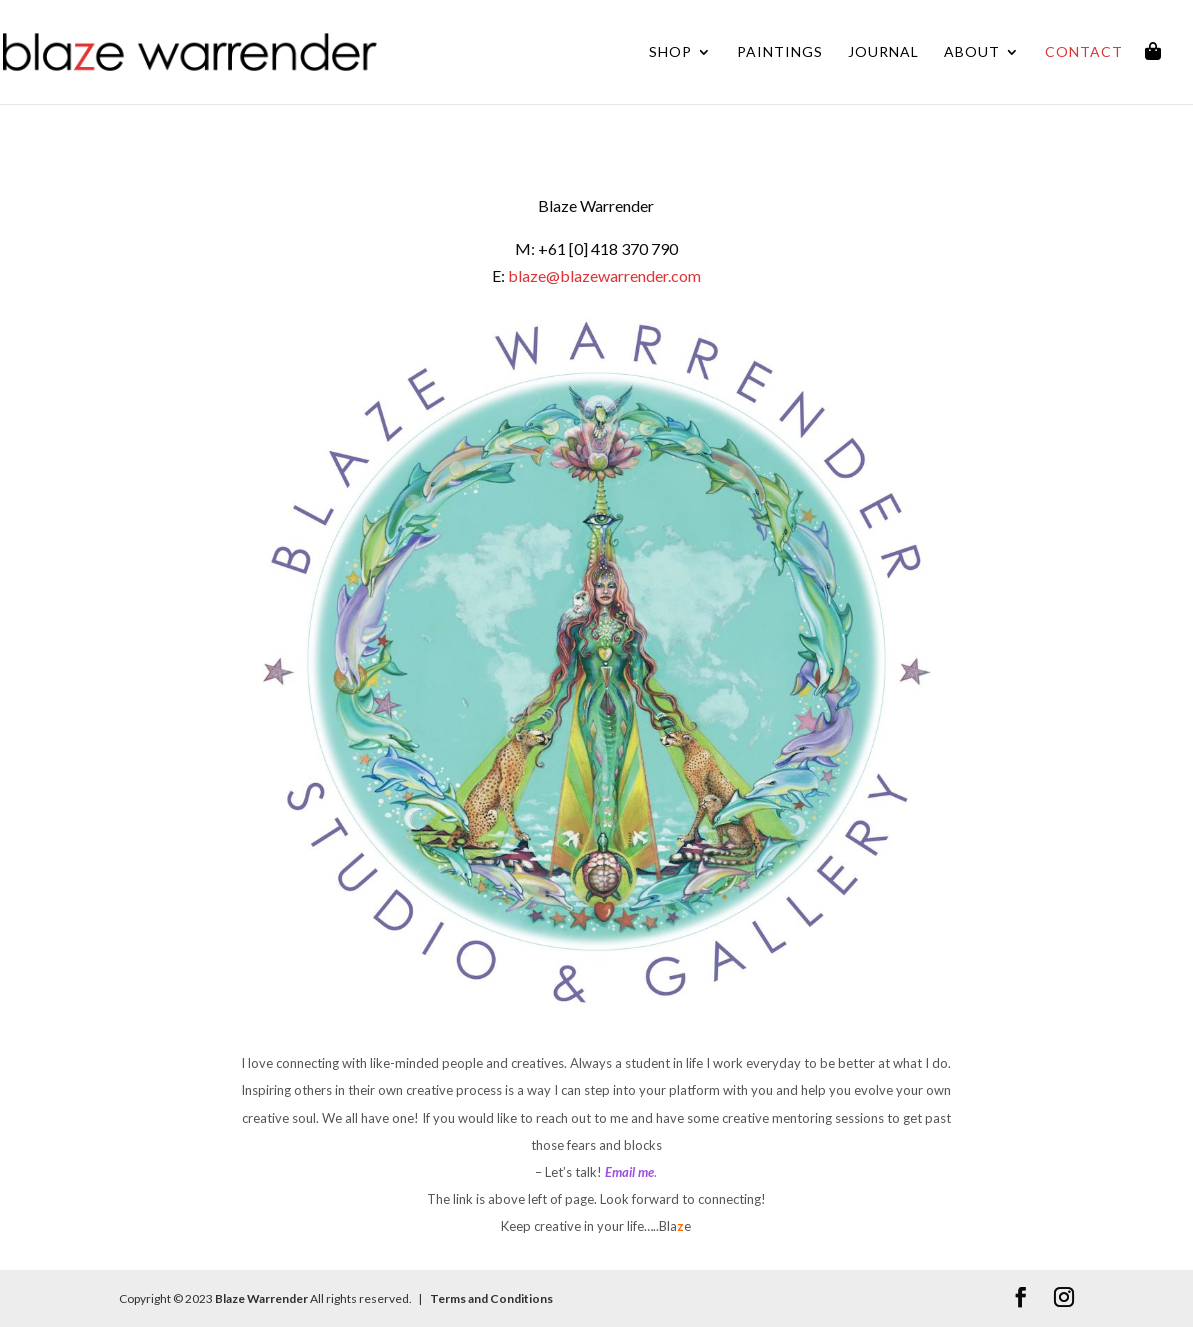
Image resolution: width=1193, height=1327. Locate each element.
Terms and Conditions (490, 1298)
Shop (670, 52)
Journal (883, 52)
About (972, 52)
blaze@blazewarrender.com (604, 275)
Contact (1084, 52)
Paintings (780, 52)
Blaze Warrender (261, 1298)
